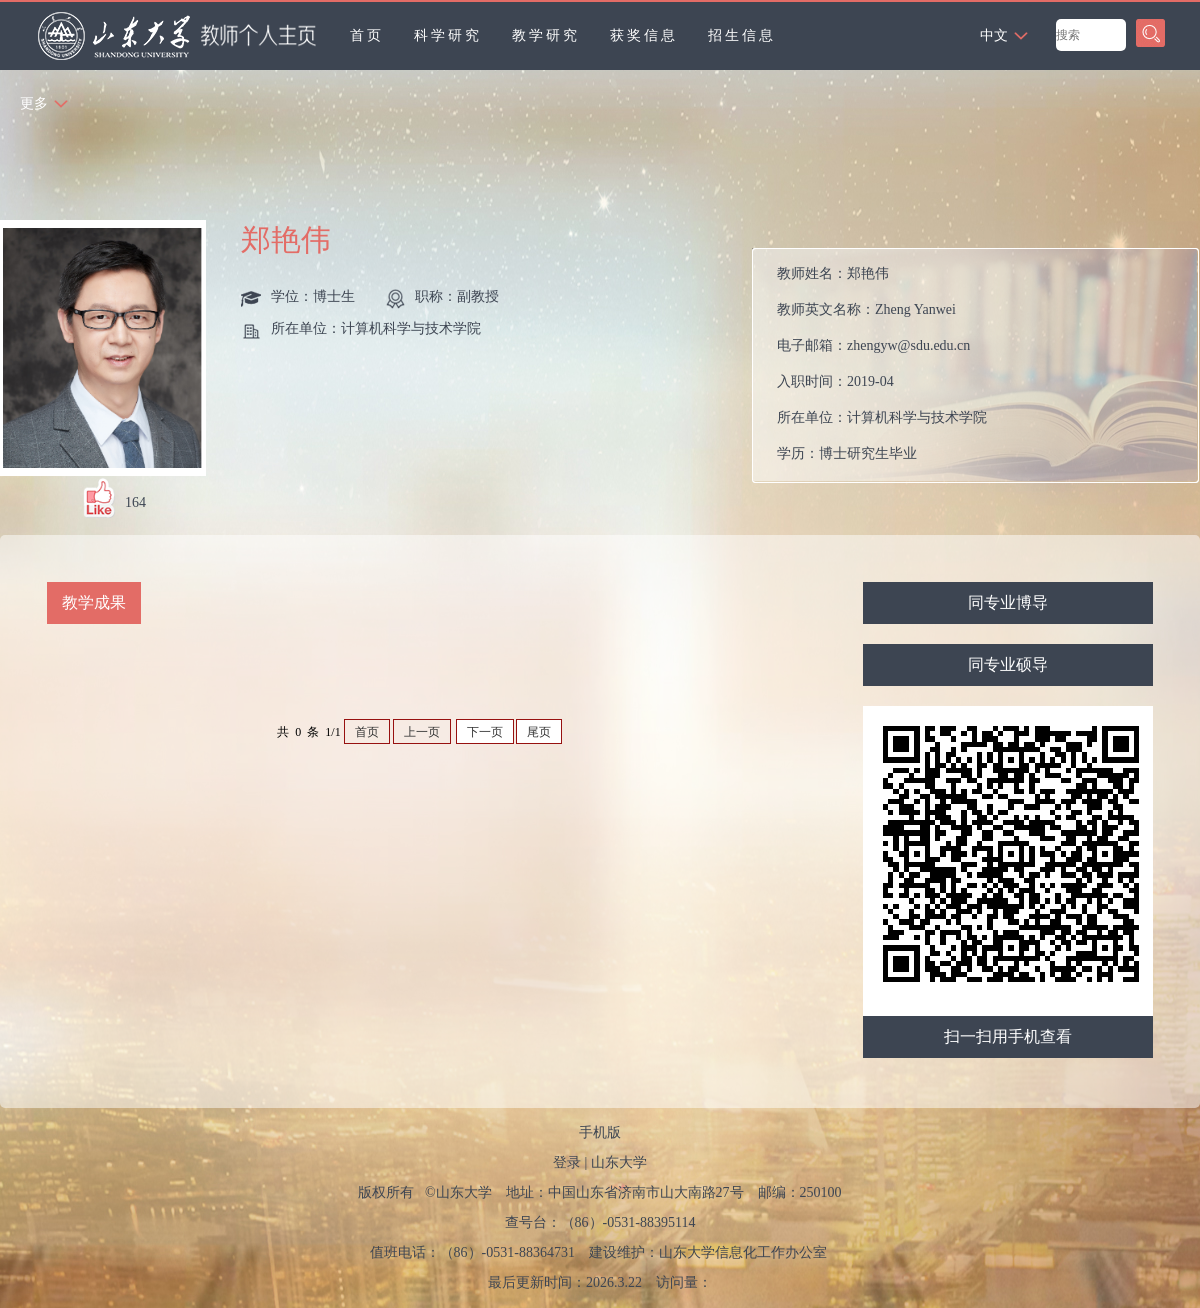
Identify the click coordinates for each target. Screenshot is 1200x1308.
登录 (567, 1162)
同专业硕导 (1008, 664)
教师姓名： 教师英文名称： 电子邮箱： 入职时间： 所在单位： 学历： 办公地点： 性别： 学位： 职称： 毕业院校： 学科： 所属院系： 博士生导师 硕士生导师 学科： (955, 370)
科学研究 (448, 35)
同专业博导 (1008, 602)
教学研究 (546, 35)
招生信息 (742, 35)
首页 (367, 35)
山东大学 (619, 1162)
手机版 (600, 1132)
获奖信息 (644, 35)
